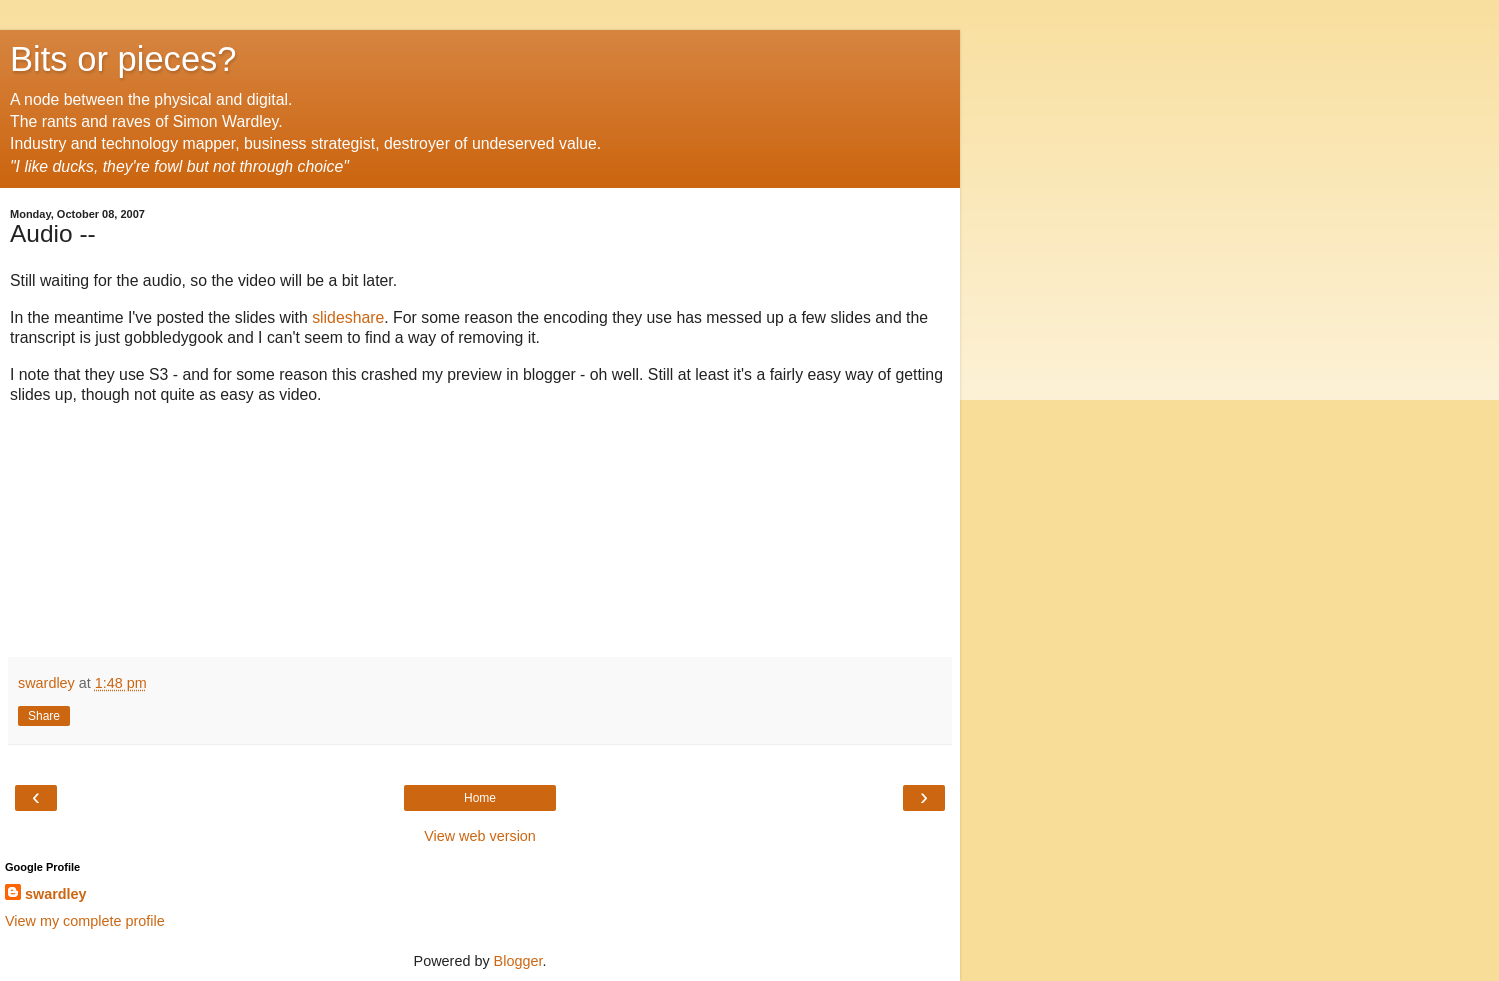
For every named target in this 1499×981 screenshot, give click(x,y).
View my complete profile (85, 921)
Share (44, 716)
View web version (480, 836)
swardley (56, 894)
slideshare (348, 317)
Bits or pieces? (123, 59)
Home (480, 798)
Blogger (518, 961)
